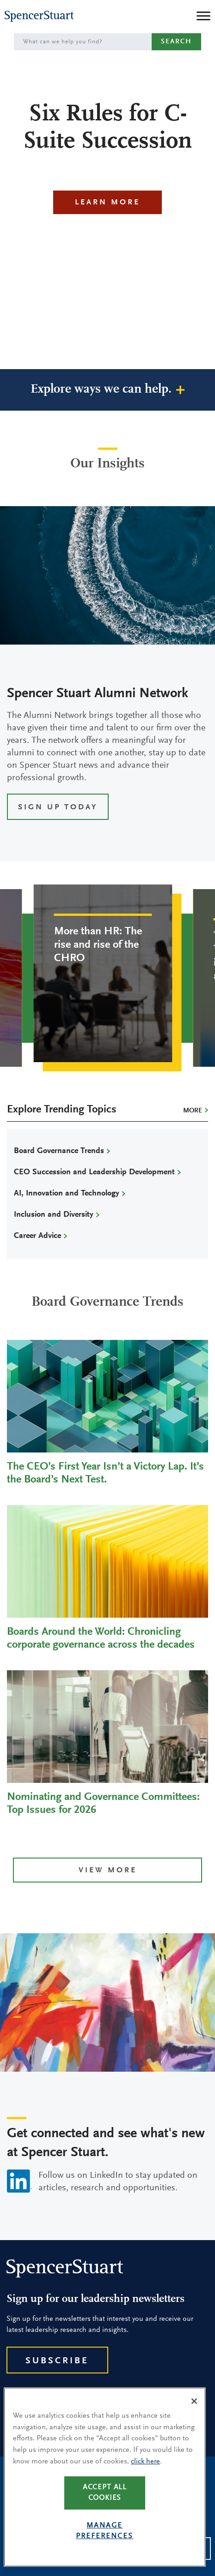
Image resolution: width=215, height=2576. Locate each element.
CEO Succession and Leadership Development (94, 1172)
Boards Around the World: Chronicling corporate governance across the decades (101, 1638)
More (192, 1110)
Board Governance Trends (59, 1151)
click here (145, 2464)
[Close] (194, 2404)
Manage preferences (104, 2534)
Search (176, 41)
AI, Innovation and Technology (66, 1193)
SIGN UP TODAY (58, 808)
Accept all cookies (105, 2495)
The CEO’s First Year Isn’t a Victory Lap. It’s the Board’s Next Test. (105, 1473)
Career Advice (37, 1236)
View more (108, 1871)
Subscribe (57, 2361)
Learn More (107, 203)
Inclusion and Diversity (53, 1215)
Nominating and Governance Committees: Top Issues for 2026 (103, 1804)
